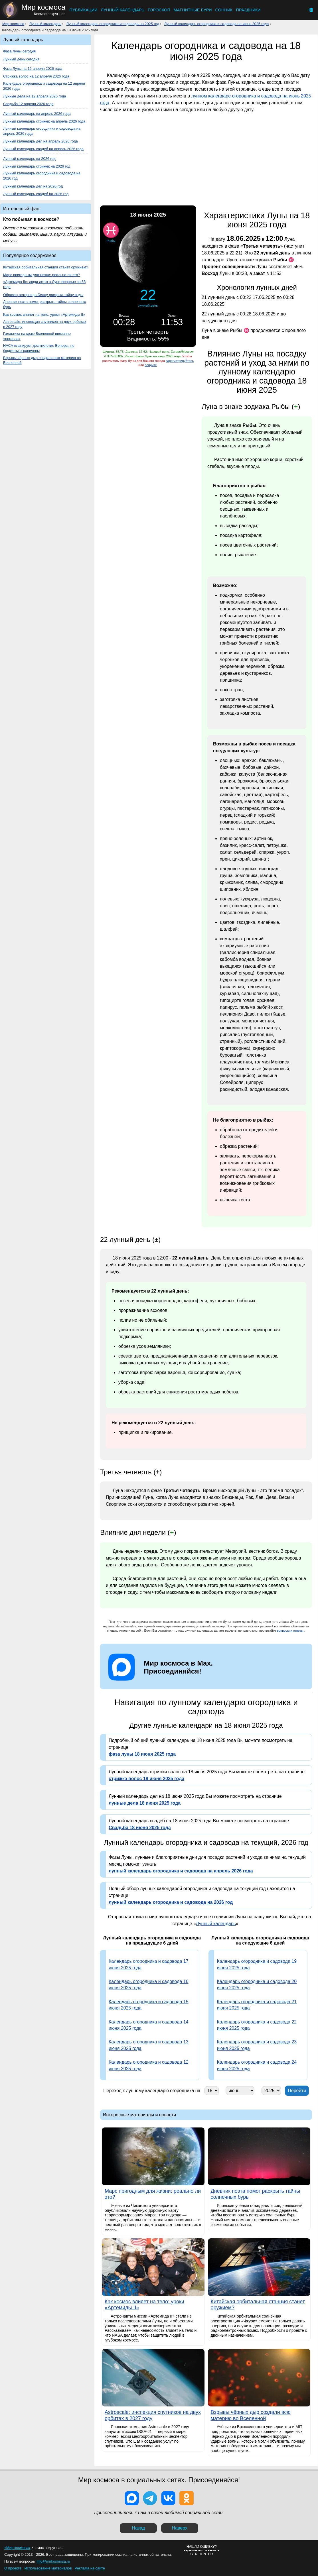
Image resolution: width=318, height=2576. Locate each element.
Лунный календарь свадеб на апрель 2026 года (43, 149)
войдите (151, 365)
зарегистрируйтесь (180, 360)
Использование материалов (48, 2568)
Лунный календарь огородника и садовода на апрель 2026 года (41, 131)
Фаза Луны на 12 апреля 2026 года (32, 68)
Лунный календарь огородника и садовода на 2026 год (41, 175)
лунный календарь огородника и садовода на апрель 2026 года (181, 1870)
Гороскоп (159, 10)
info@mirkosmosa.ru (53, 2561)
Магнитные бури (193, 10)
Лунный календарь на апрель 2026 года (37, 113)
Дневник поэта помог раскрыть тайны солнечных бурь (44, 304)
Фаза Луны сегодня (19, 51)
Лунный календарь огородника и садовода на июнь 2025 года (216, 24)
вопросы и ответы (290, 1630)
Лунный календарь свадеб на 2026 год (36, 194)
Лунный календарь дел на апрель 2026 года (40, 141)
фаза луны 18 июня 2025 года (142, 1754)
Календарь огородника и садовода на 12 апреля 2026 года (44, 86)
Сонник (224, 10)
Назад (138, 2528)
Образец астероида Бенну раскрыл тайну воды (43, 295)
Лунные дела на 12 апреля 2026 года (34, 96)
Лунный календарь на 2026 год (29, 158)
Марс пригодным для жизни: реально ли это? (41, 275)
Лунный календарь (122, 10)
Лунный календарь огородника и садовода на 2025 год (112, 24)
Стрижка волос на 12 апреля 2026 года (36, 76)
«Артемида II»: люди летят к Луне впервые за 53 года (44, 284)
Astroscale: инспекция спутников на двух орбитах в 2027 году (44, 324)
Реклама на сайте (90, 2568)
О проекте (12, 2568)
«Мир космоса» (17, 2548)
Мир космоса (13, 24)
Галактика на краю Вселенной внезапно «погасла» (37, 336)
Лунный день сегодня (21, 59)
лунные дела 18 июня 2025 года (145, 1803)
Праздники (248, 10)
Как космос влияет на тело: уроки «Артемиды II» (44, 314)
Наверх (179, 2528)
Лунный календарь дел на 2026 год (33, 186)
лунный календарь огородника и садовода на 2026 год (171, 1902)
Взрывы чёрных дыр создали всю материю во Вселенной (42, 360)
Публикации (83, 10)
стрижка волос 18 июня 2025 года (146, 1778)
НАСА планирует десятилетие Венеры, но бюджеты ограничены (38, 348)
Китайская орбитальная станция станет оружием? (45, 267)
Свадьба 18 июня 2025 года (140, 1827)
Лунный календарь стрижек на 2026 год (36, 166)
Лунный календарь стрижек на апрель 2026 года (44, 121)
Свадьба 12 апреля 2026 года (28, 104)
